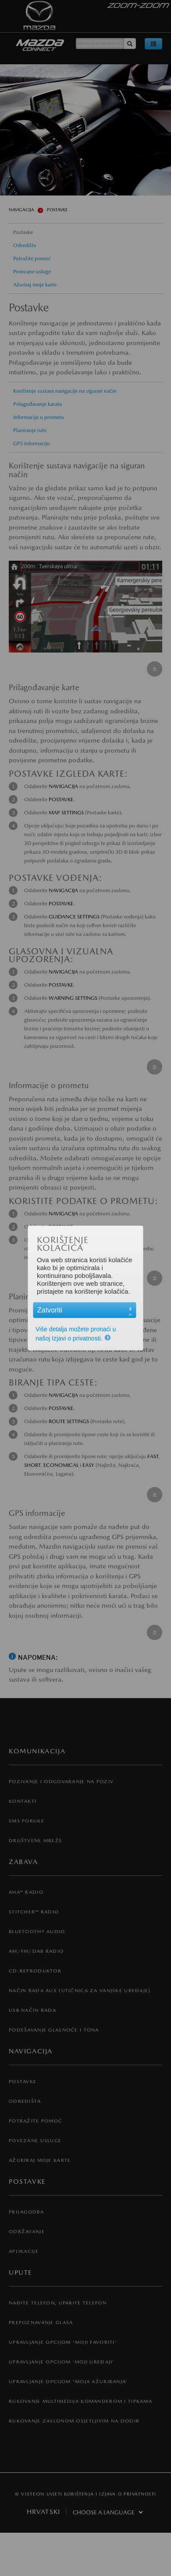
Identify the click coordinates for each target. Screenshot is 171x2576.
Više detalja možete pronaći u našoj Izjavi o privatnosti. (76, 1334)
